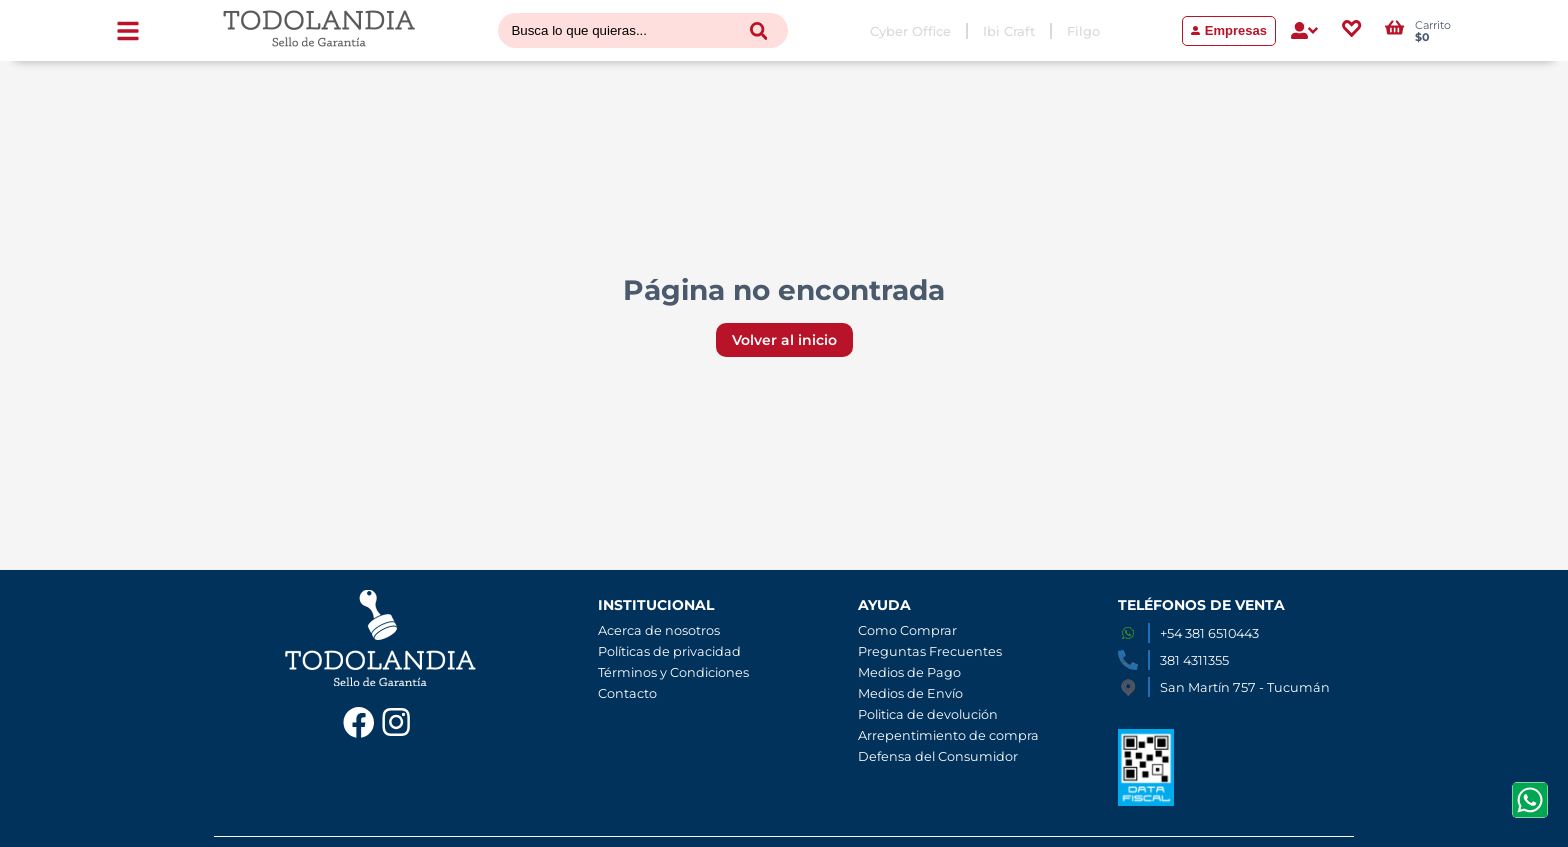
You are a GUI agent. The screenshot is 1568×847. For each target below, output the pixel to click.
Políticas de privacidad (669, 651)
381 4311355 (1194, 660)
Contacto (627, 693)
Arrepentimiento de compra (948, 735)
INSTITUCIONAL (656, 605)
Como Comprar (907, 630)
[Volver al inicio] (319, 30)
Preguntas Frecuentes (930, 651)
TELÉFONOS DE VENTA (1201, 605)
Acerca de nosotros (659, 630)
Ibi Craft (1009, 31)
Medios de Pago (909, 672)
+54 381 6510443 (1209, 633)
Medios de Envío (910, 693)
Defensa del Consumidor (938, 756)
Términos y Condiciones (673, 672)
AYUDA (884, 605)
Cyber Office (910, 31)
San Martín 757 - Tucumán (1245, 687)
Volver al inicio (784, 340)
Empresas (1229, 30)
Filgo (1083, 31)
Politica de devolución (928, 714)
